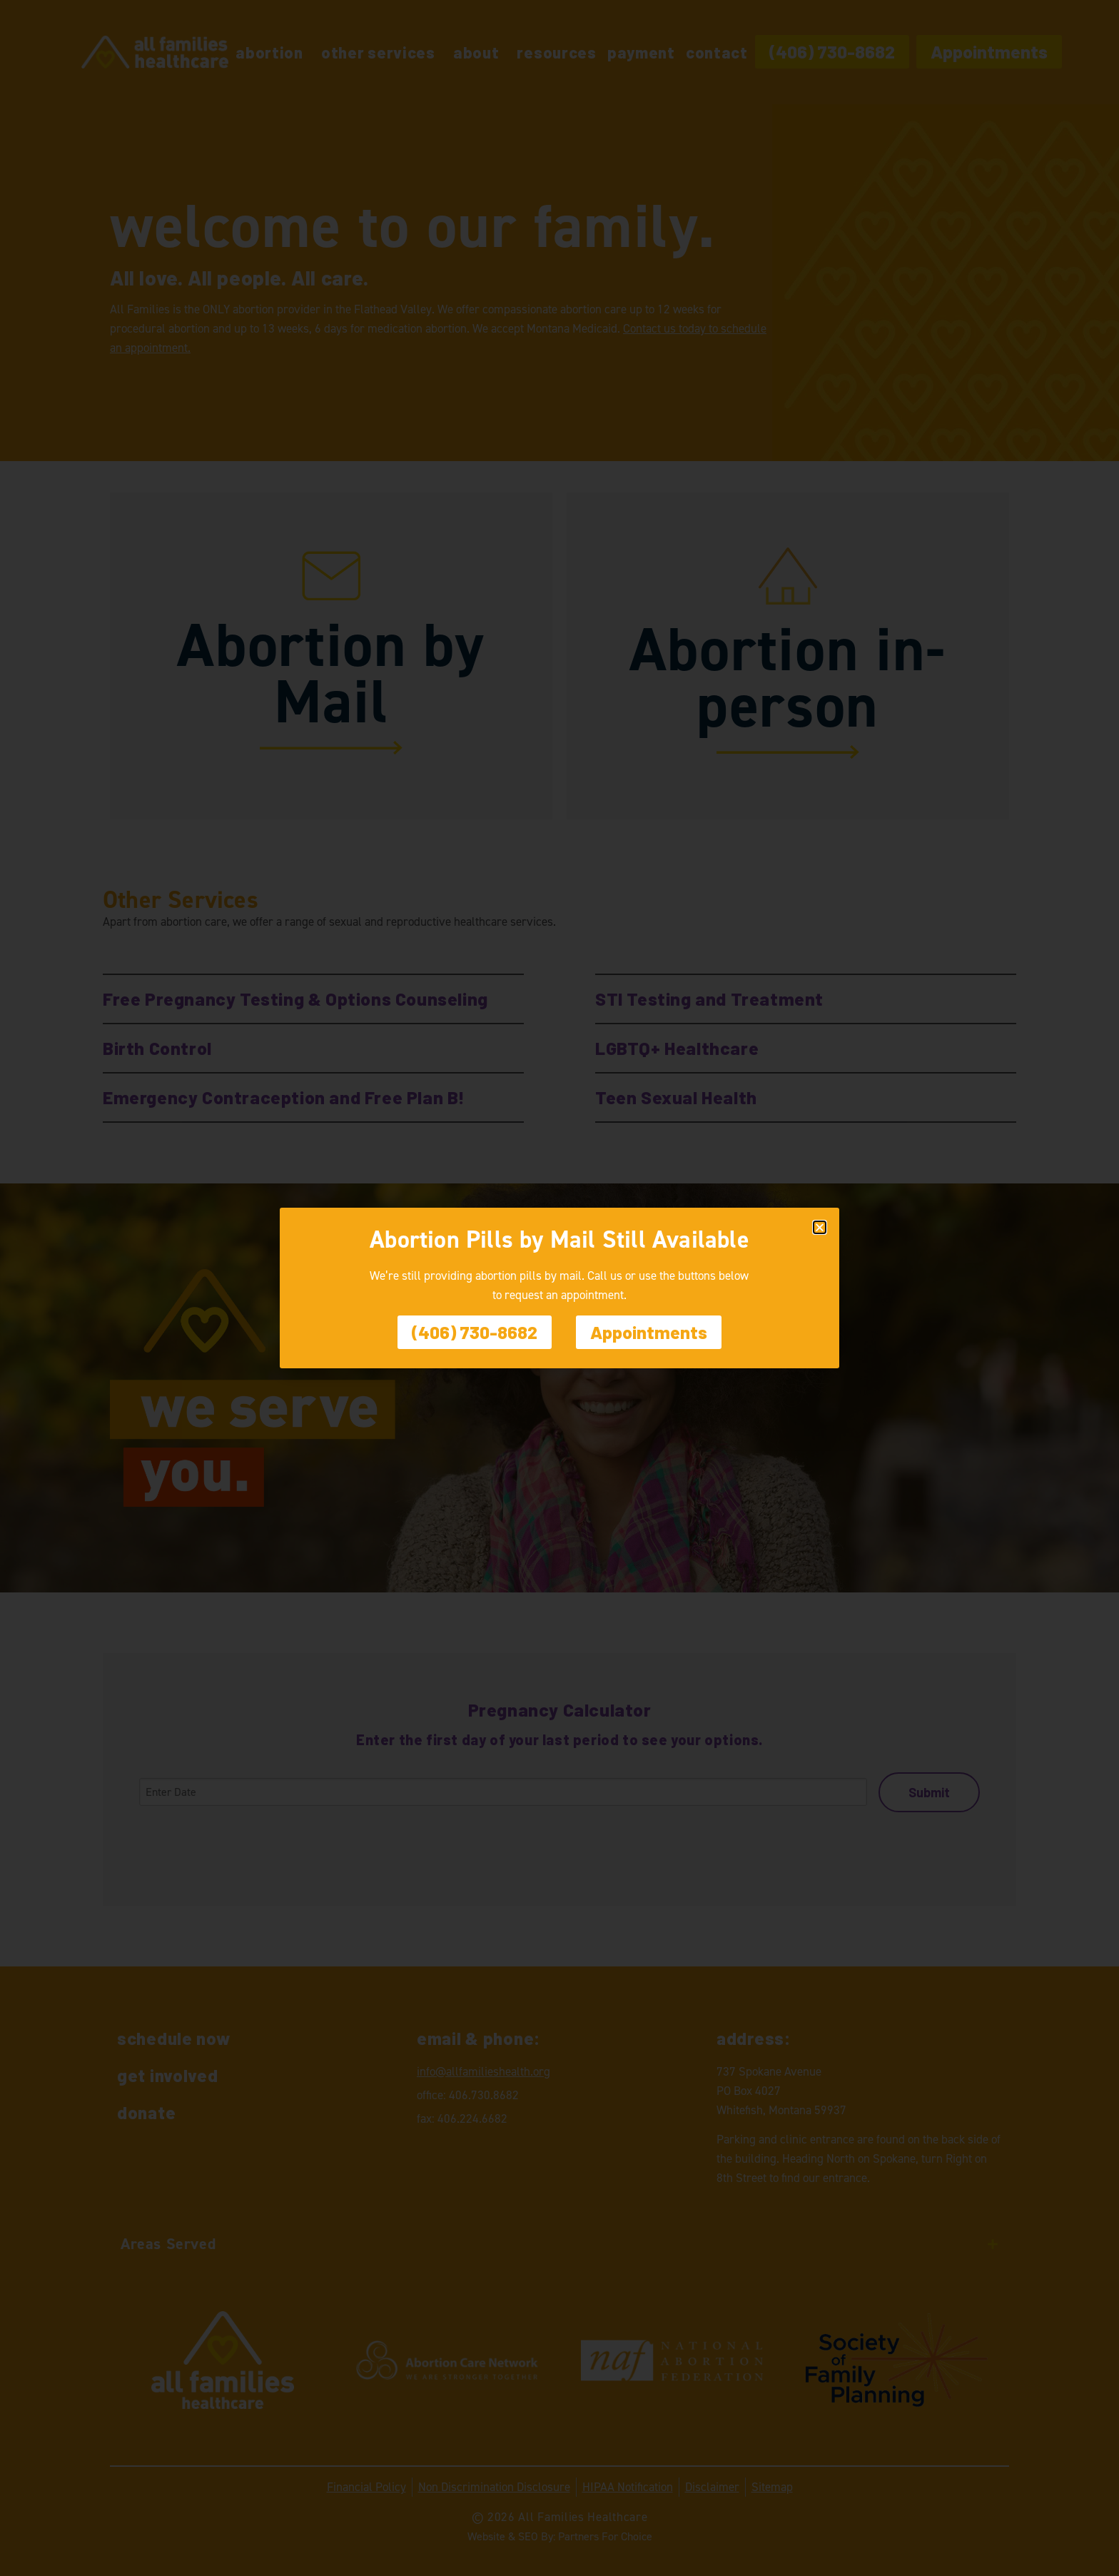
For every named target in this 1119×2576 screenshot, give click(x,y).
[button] (819, 1227)
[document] (559, 1288)
